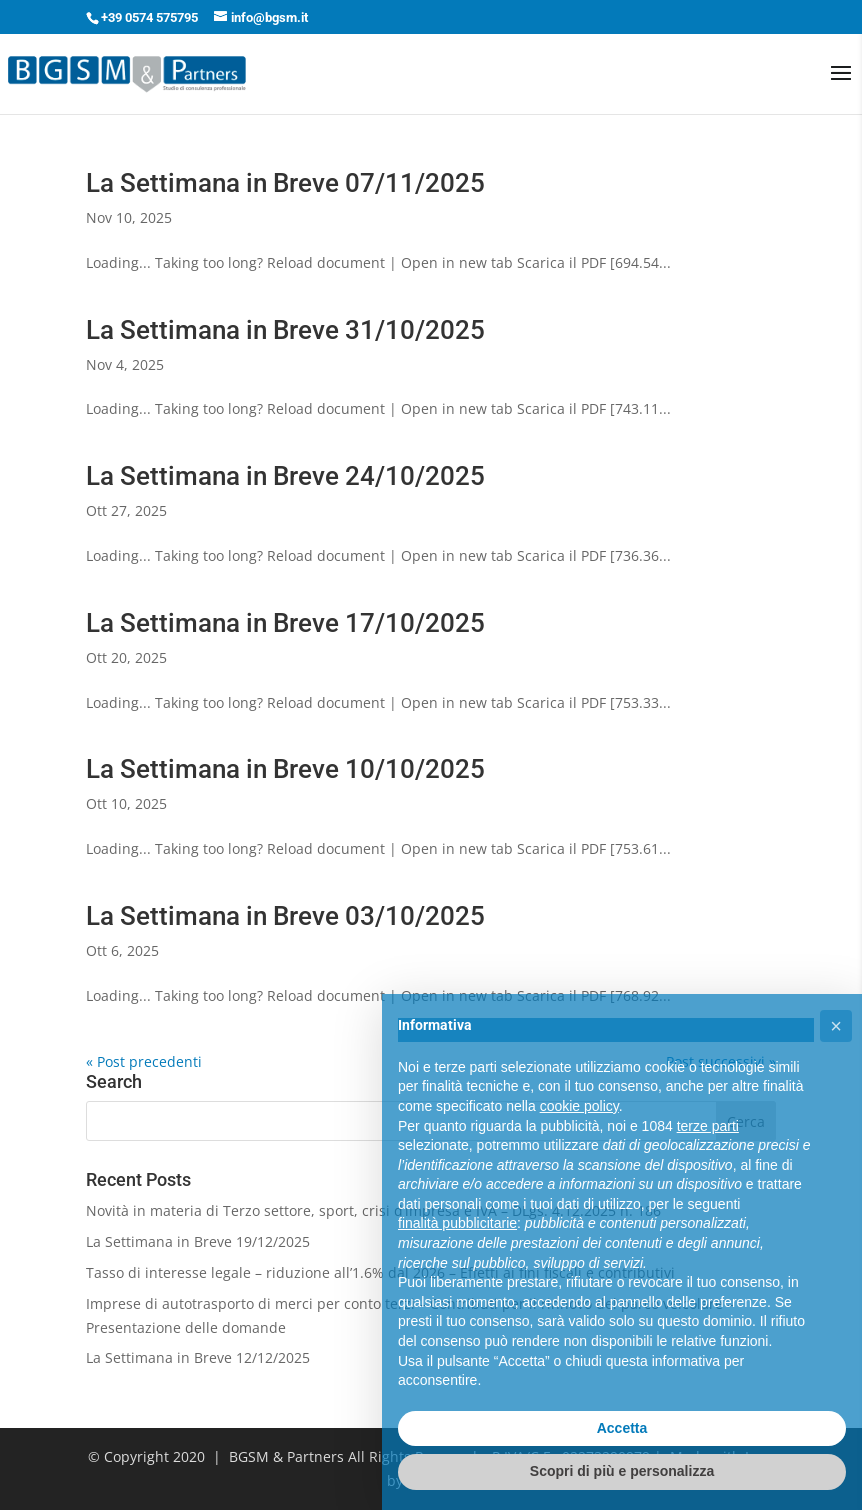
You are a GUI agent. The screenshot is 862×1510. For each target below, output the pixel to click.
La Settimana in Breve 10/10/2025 (285, 769)
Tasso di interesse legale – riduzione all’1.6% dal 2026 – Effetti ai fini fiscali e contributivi (380, 1272)
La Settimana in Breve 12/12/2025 (198, 1357)
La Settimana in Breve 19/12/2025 (198, 1241)
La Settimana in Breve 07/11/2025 (285, 183)
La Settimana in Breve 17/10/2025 (285, 623)
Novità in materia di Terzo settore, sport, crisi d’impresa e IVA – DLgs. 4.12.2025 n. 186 (373, 1210)
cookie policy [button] (579, 1106)
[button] (836, 1026)
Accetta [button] (622, 1428)
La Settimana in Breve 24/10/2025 (285, 476)
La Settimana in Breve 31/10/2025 (285, 330)
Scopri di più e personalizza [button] (622, 1471)
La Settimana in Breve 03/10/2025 (285, 916)
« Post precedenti (144, 1061)
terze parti (708, 1126)
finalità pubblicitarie (457, 1223)
